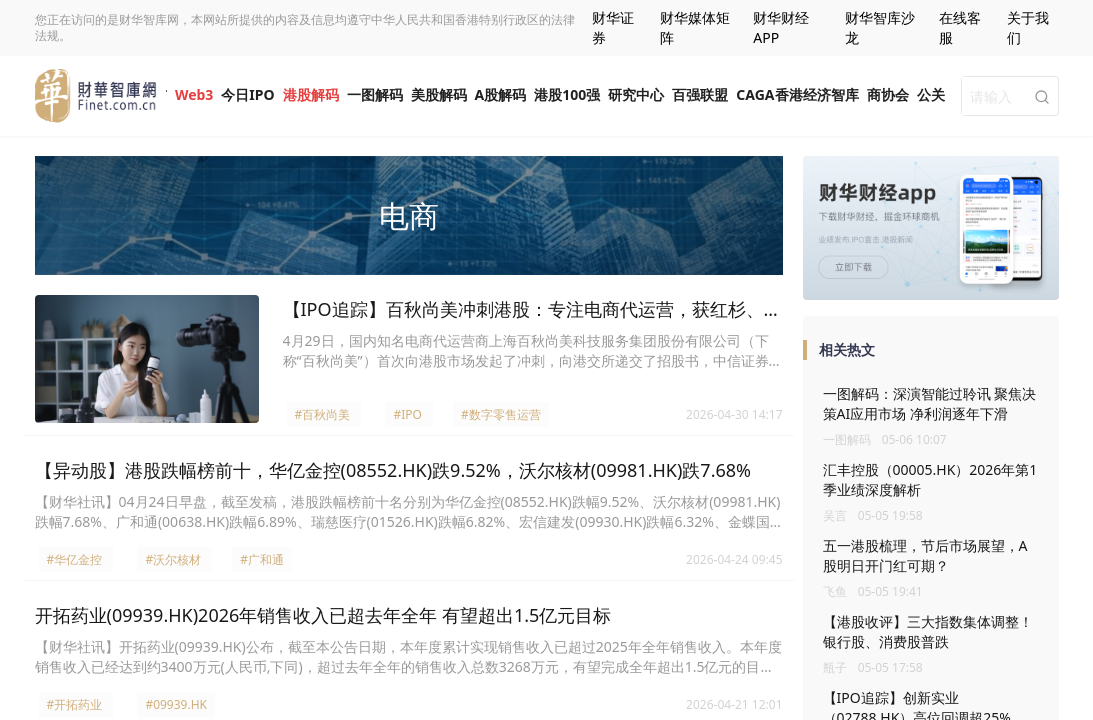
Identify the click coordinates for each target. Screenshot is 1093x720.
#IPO (407, 414)
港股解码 (311, 94)
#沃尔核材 (173, 559)
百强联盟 (700, 94)
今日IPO (247, 94)
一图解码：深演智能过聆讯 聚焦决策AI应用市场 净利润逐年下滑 (930, 403)
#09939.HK (176, 704)
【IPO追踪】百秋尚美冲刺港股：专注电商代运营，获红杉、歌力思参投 (532, 310)
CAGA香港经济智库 (797, 94)
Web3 (194, 94)
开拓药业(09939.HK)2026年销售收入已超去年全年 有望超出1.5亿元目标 (323, 615)
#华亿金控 (75, 559)
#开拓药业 (75, 704)
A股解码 (501, 94)
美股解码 (439, 94)
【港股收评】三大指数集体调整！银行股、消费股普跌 (928, 631)
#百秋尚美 (323, 414)
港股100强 (567, 94)
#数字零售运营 (501, 414)
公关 (931, 94)
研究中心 (636, 94)
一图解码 (375, 94)
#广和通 (262, 559)
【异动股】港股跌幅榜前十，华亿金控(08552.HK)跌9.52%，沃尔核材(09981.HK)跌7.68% (393, 470)
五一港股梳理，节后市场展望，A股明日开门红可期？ (925, 555)
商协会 (888, 94)
